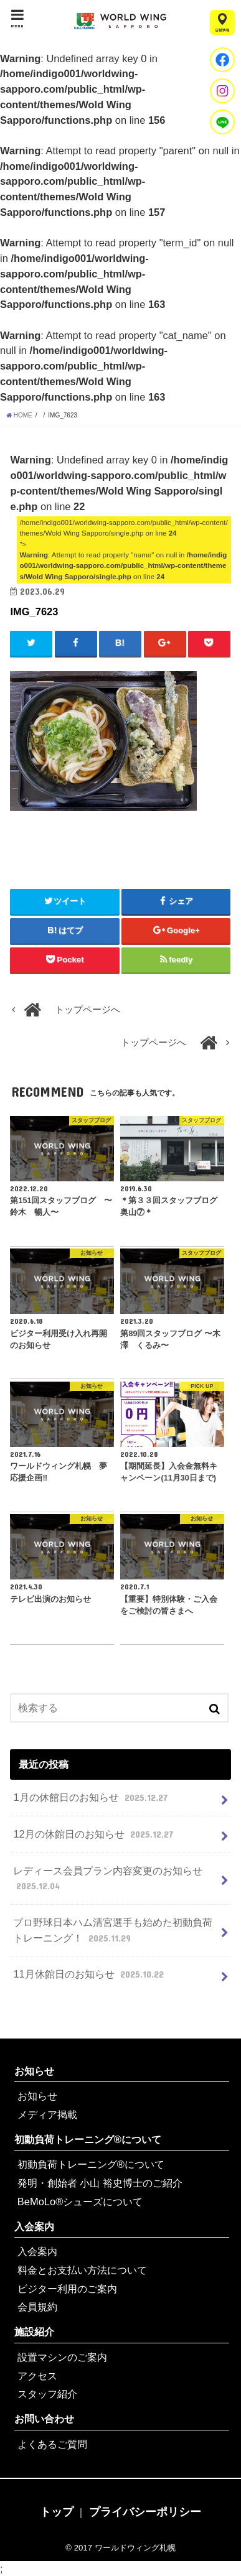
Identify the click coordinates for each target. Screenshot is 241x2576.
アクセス (37, 2375)
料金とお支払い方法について (82, 2270)
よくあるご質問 (52, 2444)
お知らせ (34, 2070)
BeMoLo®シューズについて (80, 2201)
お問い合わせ (44, 2418)
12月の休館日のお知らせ (94, 1834)
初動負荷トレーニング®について (87, 2139)
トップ (56, 2512)
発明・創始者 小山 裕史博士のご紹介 (99, 2182)
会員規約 (37, 2306)
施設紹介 (34, 2331)
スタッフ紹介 (47, 2393)
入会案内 (34, 2226)
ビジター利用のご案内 (67, 2288)
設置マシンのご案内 (62, 2357)
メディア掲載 (47, 2114)
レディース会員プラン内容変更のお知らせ (107, 1879)
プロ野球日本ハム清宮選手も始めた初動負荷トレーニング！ (112, 1931)
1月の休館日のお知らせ (91, 1797)
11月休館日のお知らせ (89, 1974)
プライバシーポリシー (145, 2512)
